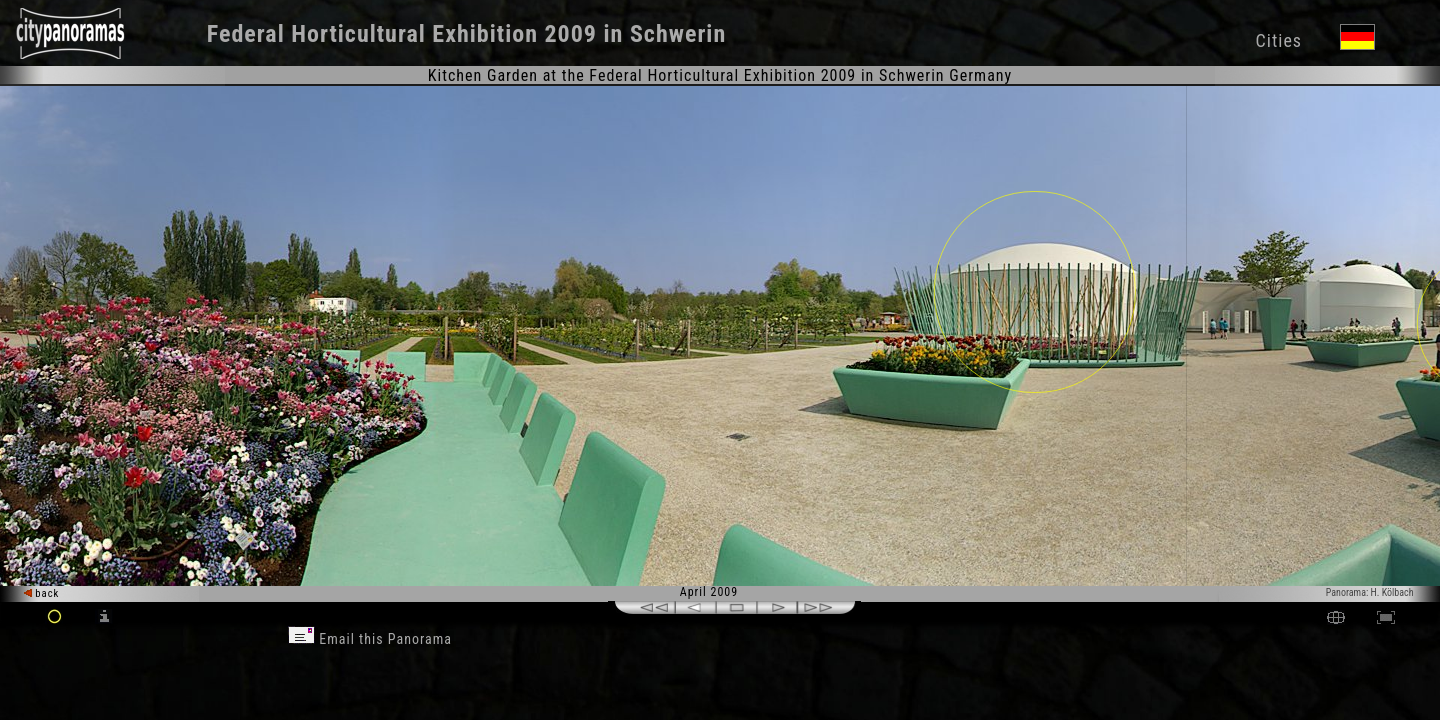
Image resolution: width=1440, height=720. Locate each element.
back (42, 593)
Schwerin (678, 34)
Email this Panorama (370, 639)
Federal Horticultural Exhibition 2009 (402, 34)
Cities (1279, 40)
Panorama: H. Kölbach (1370, 592)
